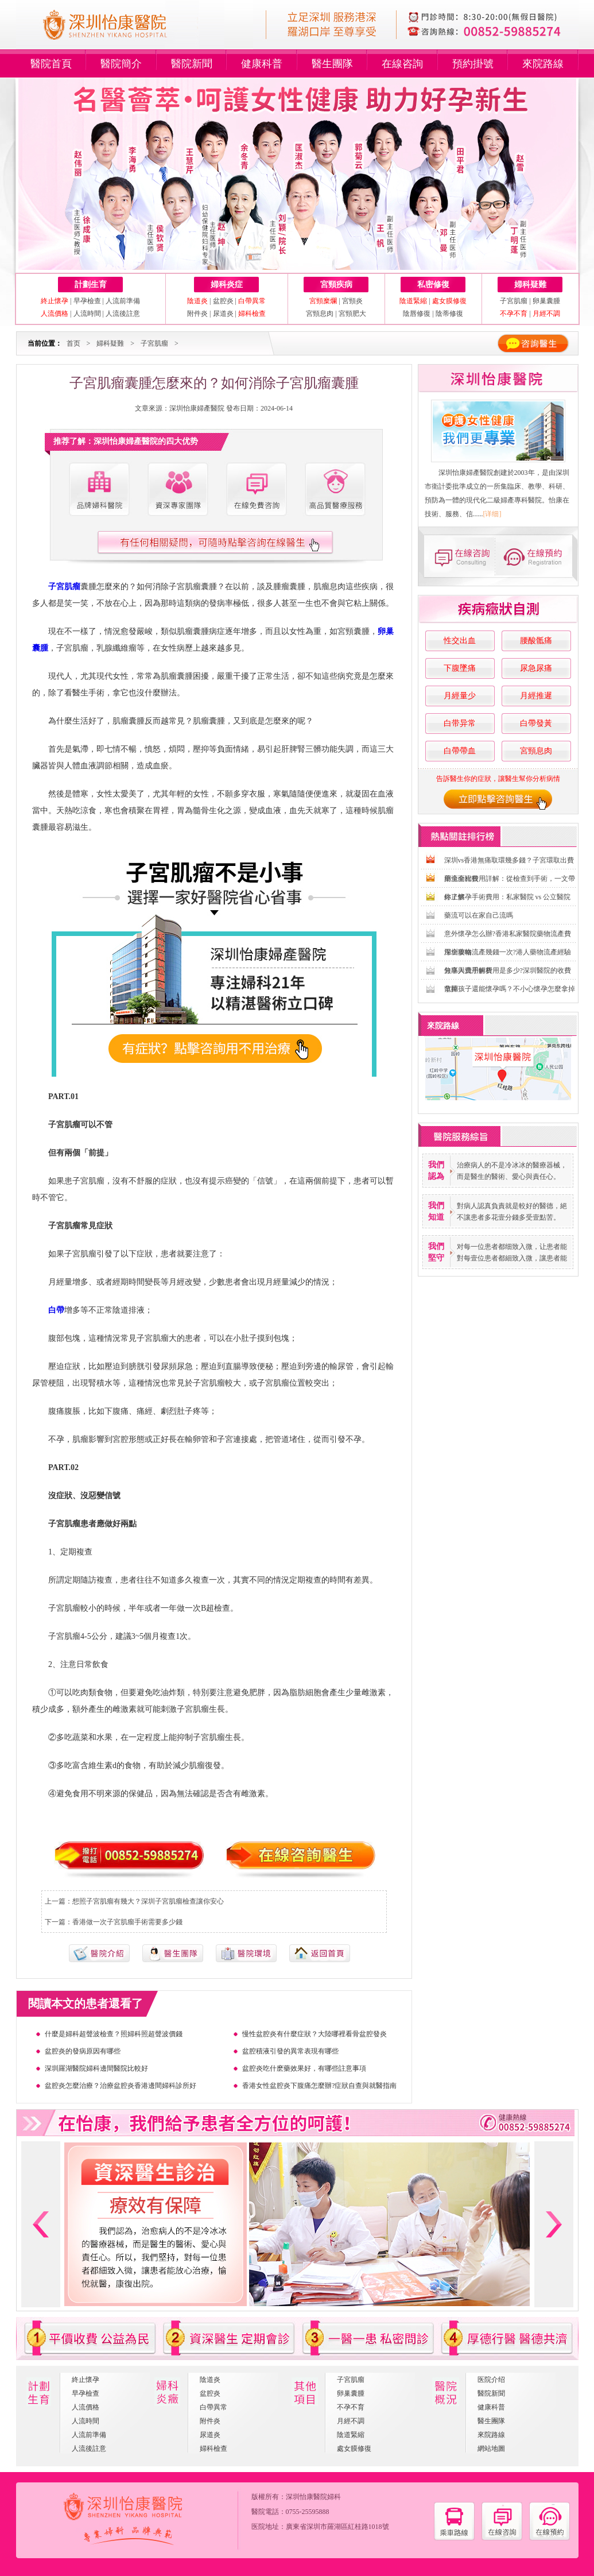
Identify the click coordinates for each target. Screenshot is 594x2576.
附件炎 (197, 314)
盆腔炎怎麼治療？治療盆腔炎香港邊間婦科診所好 (120, 2086)
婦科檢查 (213, 2449)
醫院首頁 (51, 63)
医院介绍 (491, 2380)
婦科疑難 (530, 284)
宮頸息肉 (319, 314)
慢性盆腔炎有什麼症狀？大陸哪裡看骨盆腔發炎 (314, 2034)
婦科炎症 (227, 284)
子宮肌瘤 (514, 301)
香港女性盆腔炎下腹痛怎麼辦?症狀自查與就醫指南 (319, 2086)
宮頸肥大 (352, 314)
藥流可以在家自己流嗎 (478, 915)
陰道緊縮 (350, 2435)
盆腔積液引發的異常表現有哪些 (290, 2051)
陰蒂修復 (449, 314)
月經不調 (350, 2421)
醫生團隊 (332, 63)
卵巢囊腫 (546, 301)
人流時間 (87, 314)
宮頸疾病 (336, 284)
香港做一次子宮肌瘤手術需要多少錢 (127, 1922)
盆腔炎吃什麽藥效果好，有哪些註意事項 (304, 2068)
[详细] (492, 514)
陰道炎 (210, 2380)
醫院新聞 (191, 63)
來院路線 (543, 63)
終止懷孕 (85, 2380)
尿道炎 (223, 314)
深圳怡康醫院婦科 (313, 2497)
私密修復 (433, 284)
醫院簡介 (121, 63)
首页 (73, 343)
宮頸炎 (352, 301)
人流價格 (85, 2407)
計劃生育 (91, 284)
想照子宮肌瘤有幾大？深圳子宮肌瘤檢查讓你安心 (148, 1901)
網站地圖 (491, 2449)
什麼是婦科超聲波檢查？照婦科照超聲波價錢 (114, 2034)
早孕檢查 (87, 301)
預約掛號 (473, 63)
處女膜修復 (354, 2449)
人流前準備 (123, 301)
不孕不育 (350, 2407)
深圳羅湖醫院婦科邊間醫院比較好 (96, 2068)
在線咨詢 (402, 63)
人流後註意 (123, 314)
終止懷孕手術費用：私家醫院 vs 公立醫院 (507, 897)
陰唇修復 (416, 314)
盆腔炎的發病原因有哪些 (83, 2051)
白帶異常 (213, 2407)
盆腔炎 (223, 301)
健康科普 (261, 63)
